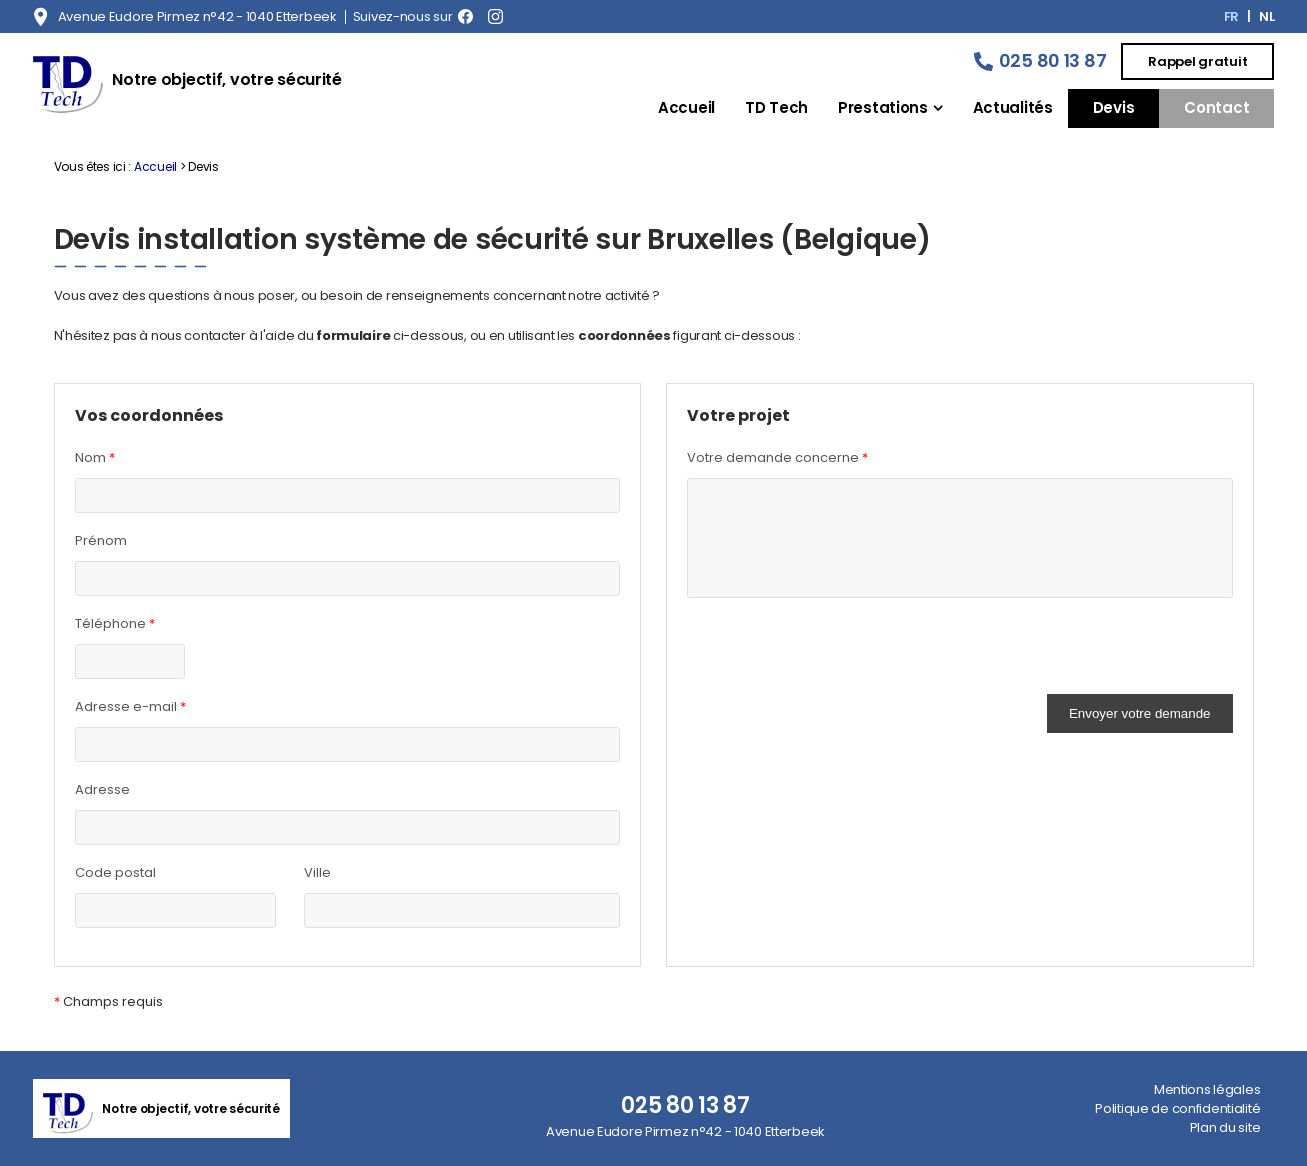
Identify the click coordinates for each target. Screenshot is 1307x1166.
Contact (1216, 107)
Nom (95, 458)
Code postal (115, 872)
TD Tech (776, 107)
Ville (317, 872)
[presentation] (839, 655)
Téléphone (115, 624)
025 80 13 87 (1053, 60)
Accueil (686, 107)
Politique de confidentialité (1177, 1108)
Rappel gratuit (1197, 61)
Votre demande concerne (777, 458)
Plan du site (1225, 1127)
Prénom (101, 540)
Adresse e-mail (130, 707)
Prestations (883, 107)
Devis (1114, 107)
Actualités (1013, 107)
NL (1266, 16)
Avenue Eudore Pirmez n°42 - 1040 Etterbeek (197, 16)
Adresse (102, 789)
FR (1231, 16)
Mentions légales (1207, 1089)
